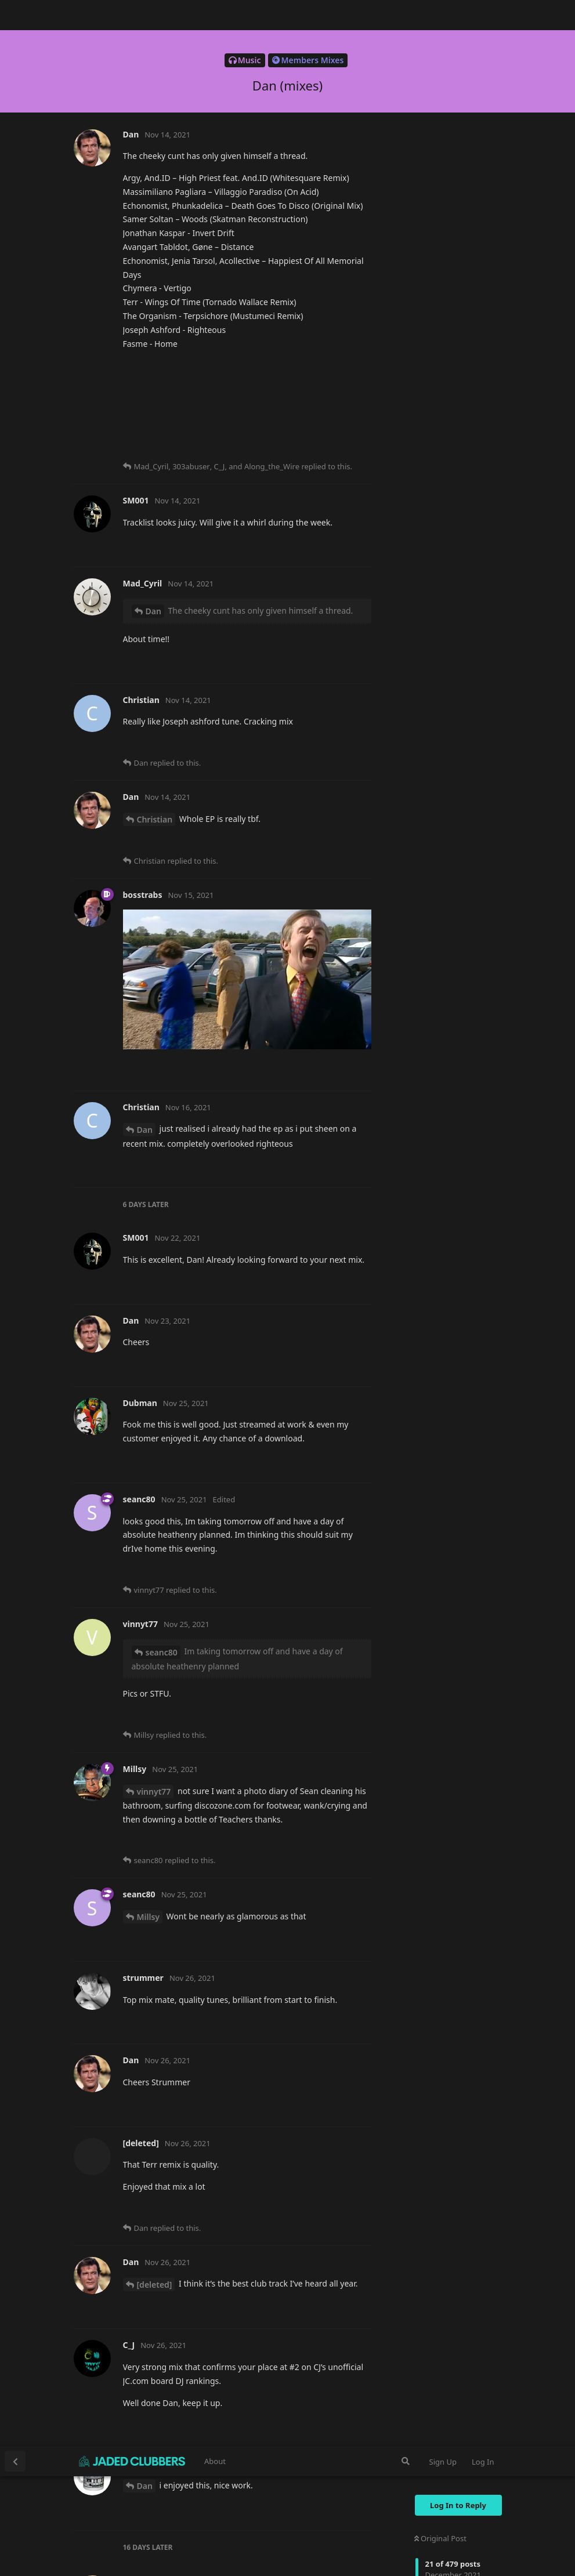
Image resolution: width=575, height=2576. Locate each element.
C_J (143, 938)
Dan (145, 39)
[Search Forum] (405, 15)
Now (425, 287)
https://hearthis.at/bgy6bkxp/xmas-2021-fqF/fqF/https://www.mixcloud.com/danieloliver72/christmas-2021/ (244, 1118)
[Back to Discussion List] (15, 15)
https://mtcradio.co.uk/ (169, 177)
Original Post (440, 92)
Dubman (154, 1895)
